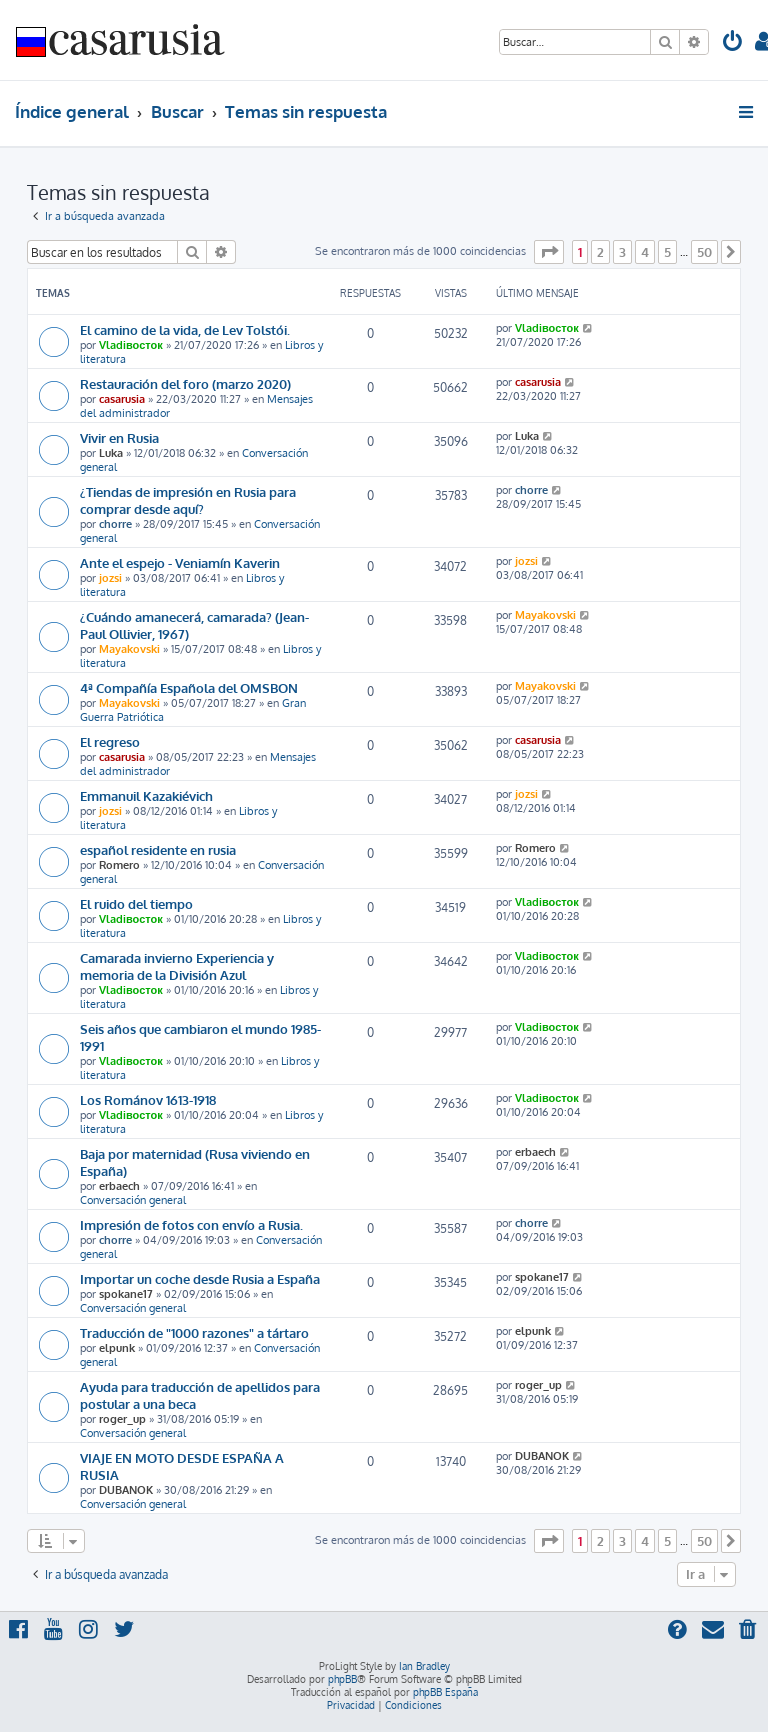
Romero (119, 865)
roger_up (122, 1419)
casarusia (122, 399)
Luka (111, 453)
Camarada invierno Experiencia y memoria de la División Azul (177, 966)
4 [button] (645, 252)
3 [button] (622, 252)
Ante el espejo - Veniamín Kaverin (180, 562)
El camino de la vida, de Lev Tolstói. (185, 329)
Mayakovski (129, 649)
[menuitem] (733, 43)
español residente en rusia (158, 849)
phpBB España (445, 1692)
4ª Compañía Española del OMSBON (189, 687)
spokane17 (126, 1294)
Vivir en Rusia (119, 437)
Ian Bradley (424, 1666)
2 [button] (600, 252)
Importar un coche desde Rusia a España (200, 1278)
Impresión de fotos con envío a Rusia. (191, 1224)
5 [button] (667, 252)
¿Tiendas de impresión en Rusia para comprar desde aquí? (188, 500)
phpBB (342, 1679)
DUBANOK (126, 1490)
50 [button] (704, 252)
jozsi (110, 578)
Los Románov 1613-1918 (148, 1099)
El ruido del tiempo (136, 903)
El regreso (110, 741)
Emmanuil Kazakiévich (146, 795)
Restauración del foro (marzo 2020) (185, 383)
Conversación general (133, 1200)
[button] (549, 252)
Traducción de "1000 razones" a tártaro (194, 1332)
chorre (115, 524)
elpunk (117, 1348)
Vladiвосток (131, 345)
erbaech (119, 1186)
